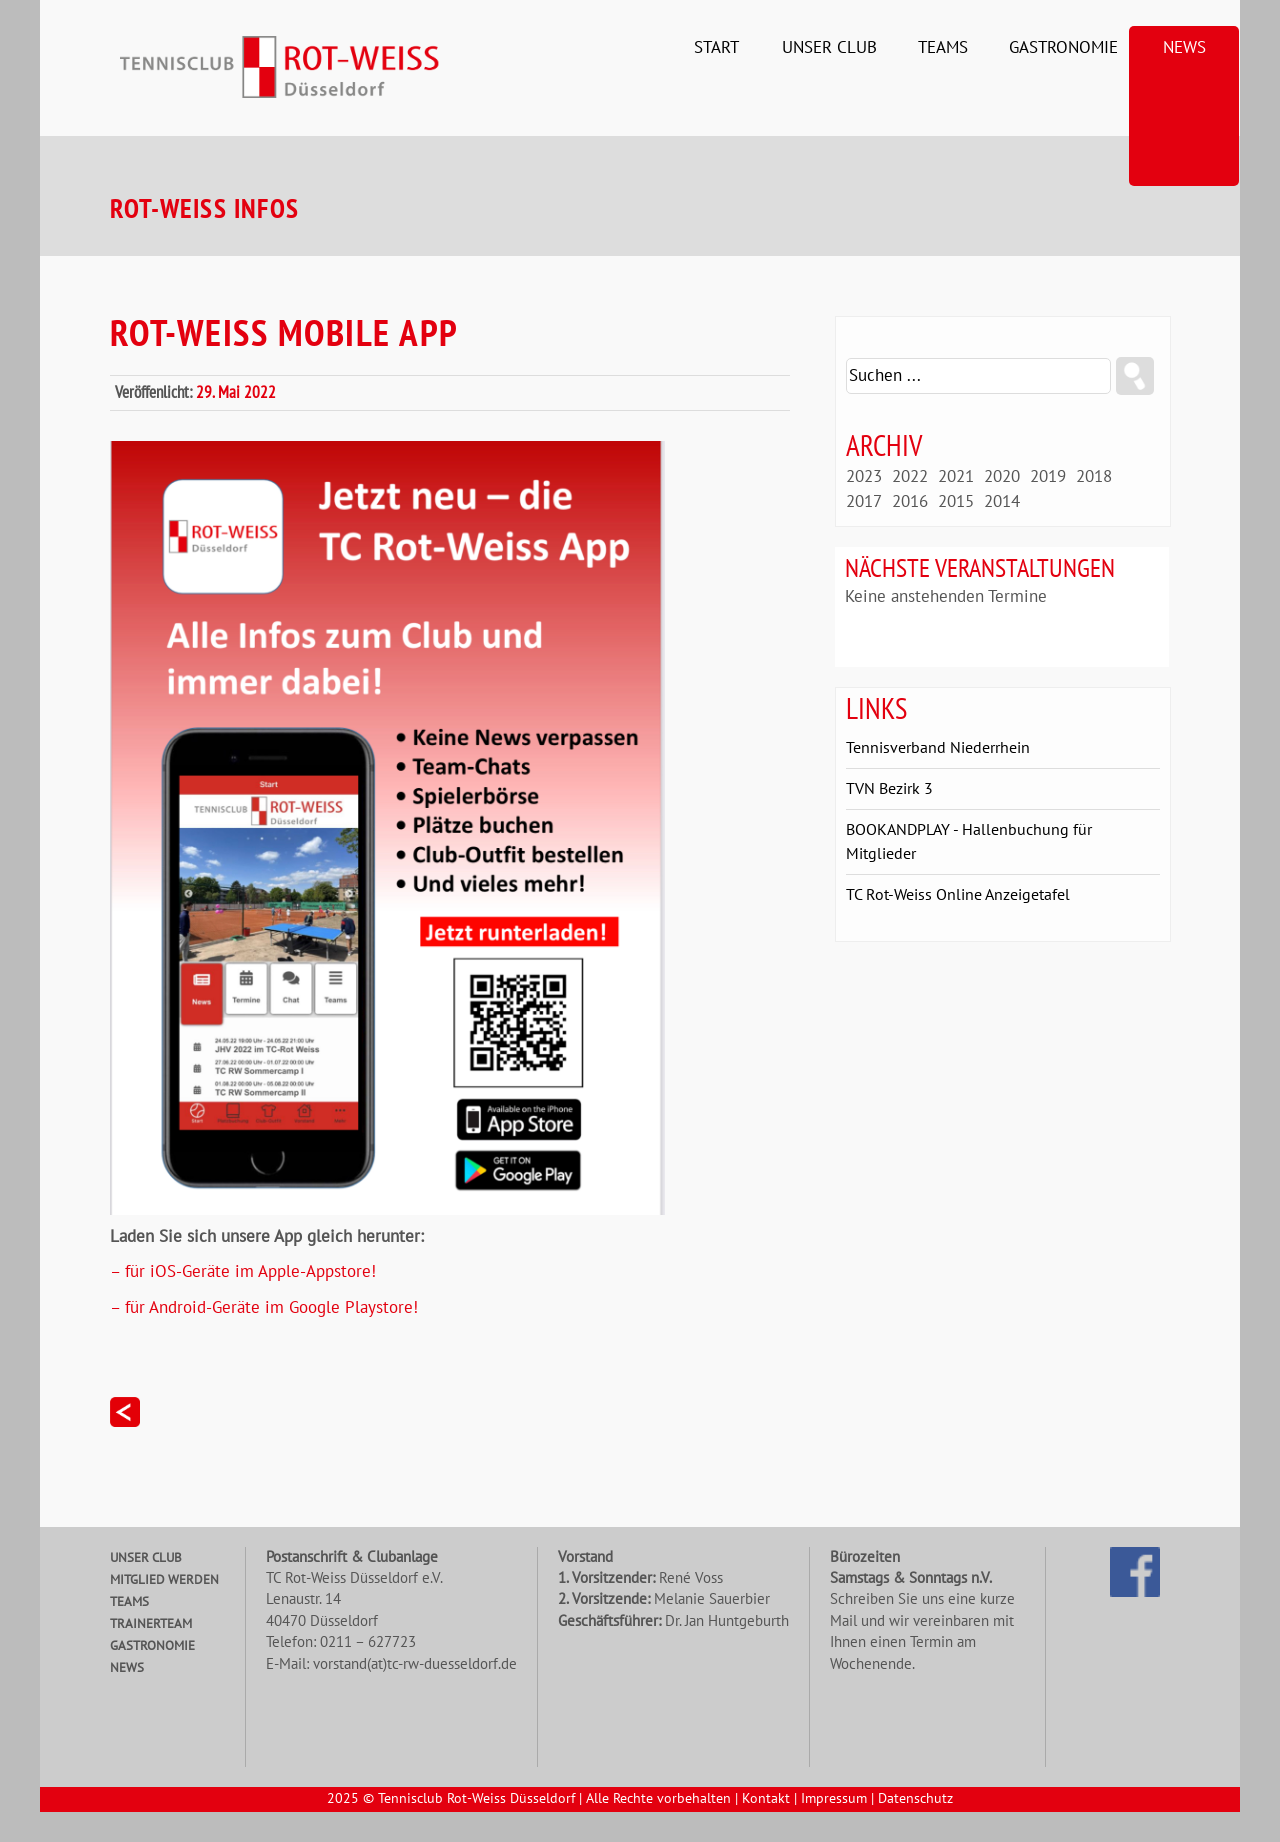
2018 (1094, 477)
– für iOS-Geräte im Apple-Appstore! (243, 1272)
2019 (1048, 477)
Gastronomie (1063, 48)
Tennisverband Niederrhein (938, 748)
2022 (910, 477)
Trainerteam (151, 1624)
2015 (956, 502)
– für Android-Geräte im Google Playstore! (264, 1308)
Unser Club (829, 48)
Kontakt (766, 1799)
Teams (943, 48)
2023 (864, 477)
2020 (1002, 477)
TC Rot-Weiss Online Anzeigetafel (958, 895)
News (1184, 48)
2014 (1002, 502)
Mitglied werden (164, 1580)
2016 (910, 502)
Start (716, 48)
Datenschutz (915, 1799)
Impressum (834, 1799)
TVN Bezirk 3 (889, 789)
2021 (956, 477)
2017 (864, 502)
